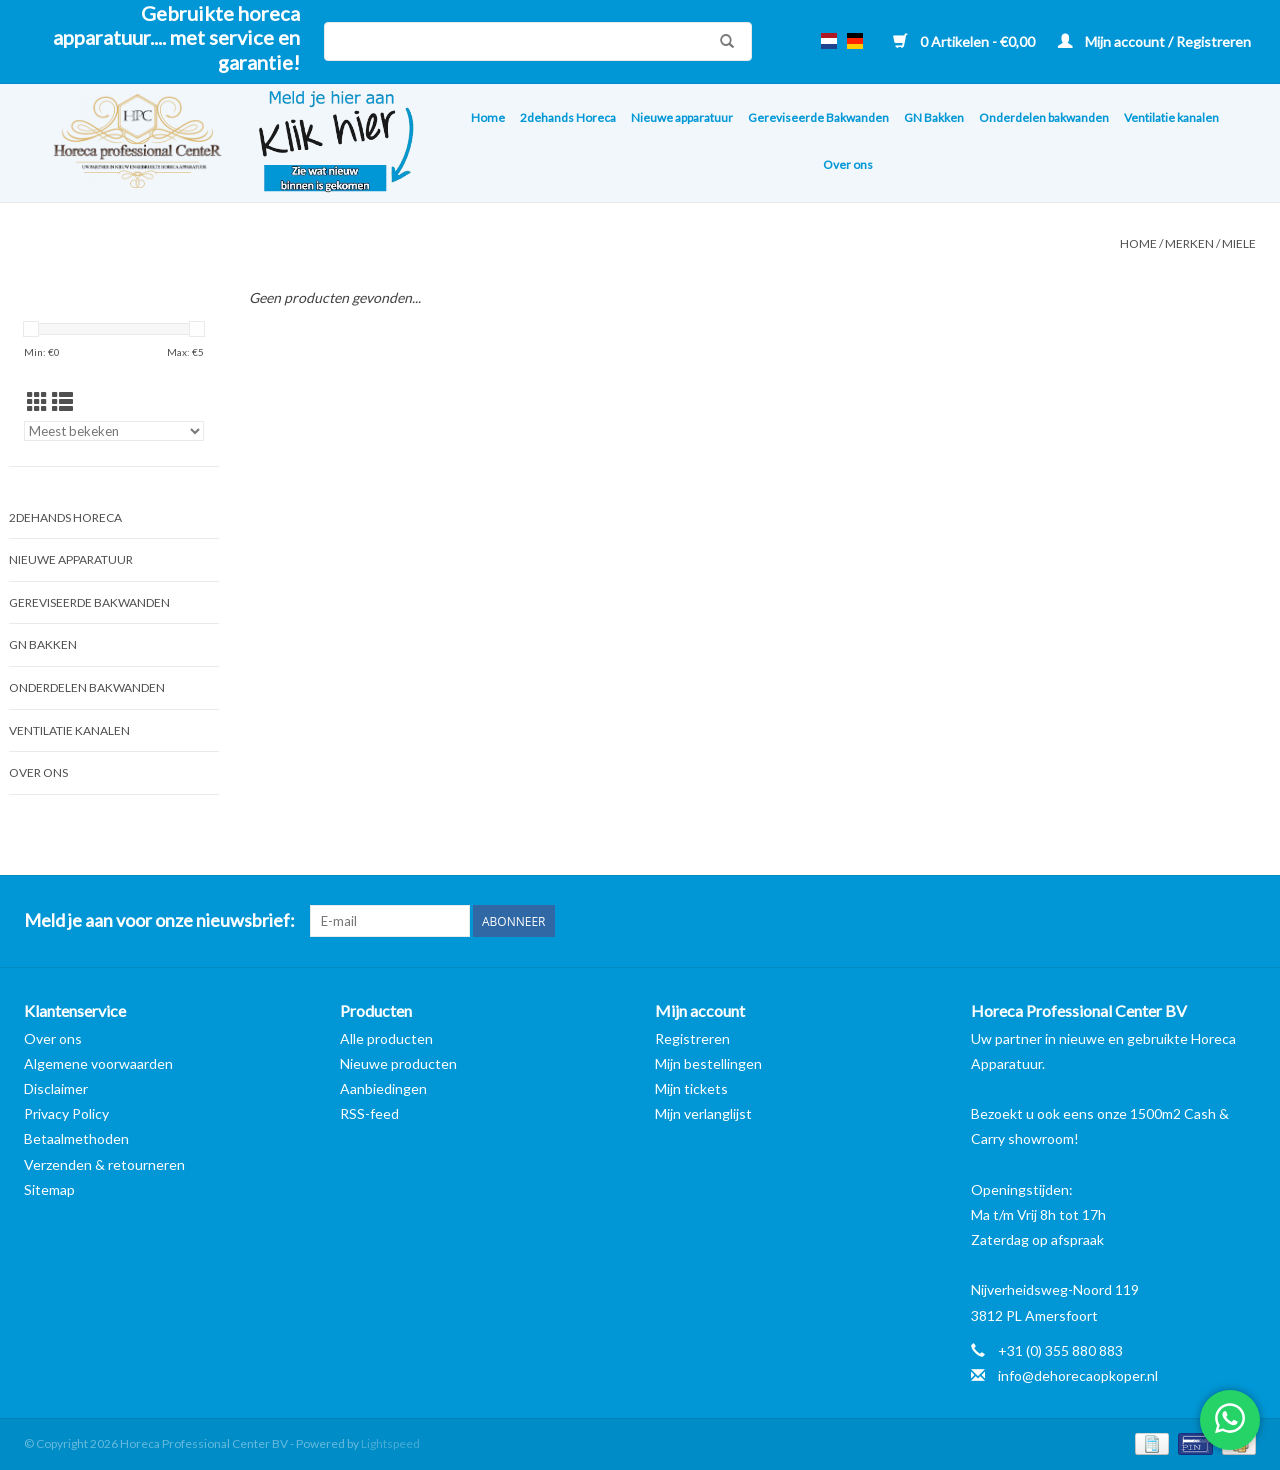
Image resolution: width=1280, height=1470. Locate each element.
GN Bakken (934, 117)
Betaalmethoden (76, 1138)
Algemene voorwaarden (98, 1063)
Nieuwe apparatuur (682, 117)
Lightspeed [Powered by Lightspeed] (390, 1443)
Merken (1189, 243)
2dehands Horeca (568, 117)
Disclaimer (56, 1088)
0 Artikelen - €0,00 (965, 41)
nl (829, 41)
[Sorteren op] (114, 431)
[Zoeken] (538, 41)
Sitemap (49, 1189)
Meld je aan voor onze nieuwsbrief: (159, 920)
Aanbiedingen (383, 1088)
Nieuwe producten (398, 1063)
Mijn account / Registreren (1154, 41)
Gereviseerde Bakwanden (818, 117)
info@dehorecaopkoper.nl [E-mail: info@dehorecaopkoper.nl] (1078, 1375)
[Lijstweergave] (62, 401)
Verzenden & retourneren (104, 1164)
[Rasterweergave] (37, 401)
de (855, 41)
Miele (1239, 243)
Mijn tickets (691, 1088)
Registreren (692, 1038)
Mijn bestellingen (708, 1063)
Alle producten (386, 1038)
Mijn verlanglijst (703, 1113)
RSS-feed (369, 1113)
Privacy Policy (66, 1113)
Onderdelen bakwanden (1044, 117)
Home (488, 117)
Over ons (848, 164)
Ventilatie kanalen (1171, 117)
